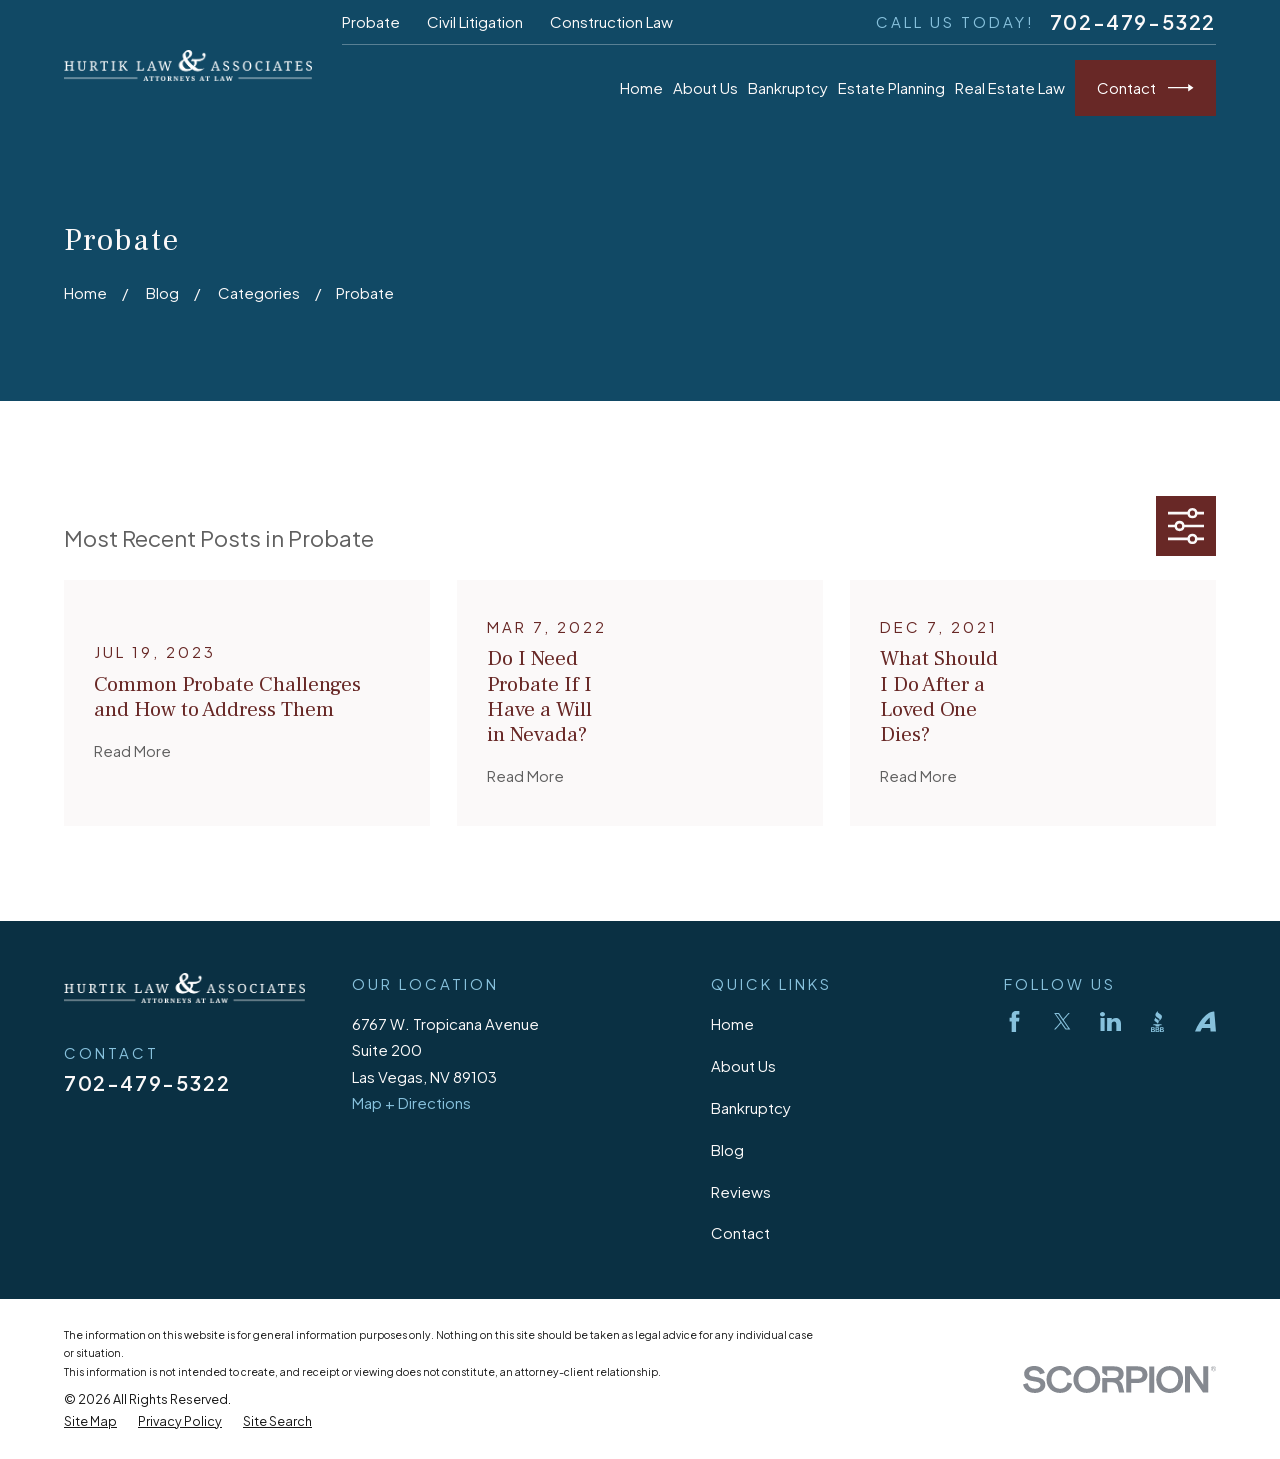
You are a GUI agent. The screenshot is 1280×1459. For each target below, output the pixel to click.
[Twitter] (1062, 1021)
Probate (371, 21)
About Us (743, 1065)
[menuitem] (90, 1422)
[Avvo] (1205, 1021)
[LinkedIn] (1110, 1021)
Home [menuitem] (641, 87)
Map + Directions (411, 1102)
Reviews (741, 1191)
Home (732, 1023)
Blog (727, 1149)
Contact (1145, 88)
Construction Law (611, 21)
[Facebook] (1014, 1021)
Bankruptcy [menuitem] (788, 87)
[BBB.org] (1157, 1021)
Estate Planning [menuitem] (891, 87)
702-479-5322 (1133, 22)
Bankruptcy (751, 1107)
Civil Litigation (475, 21)
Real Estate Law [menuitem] (1010, 87)
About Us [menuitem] (705, 87)
